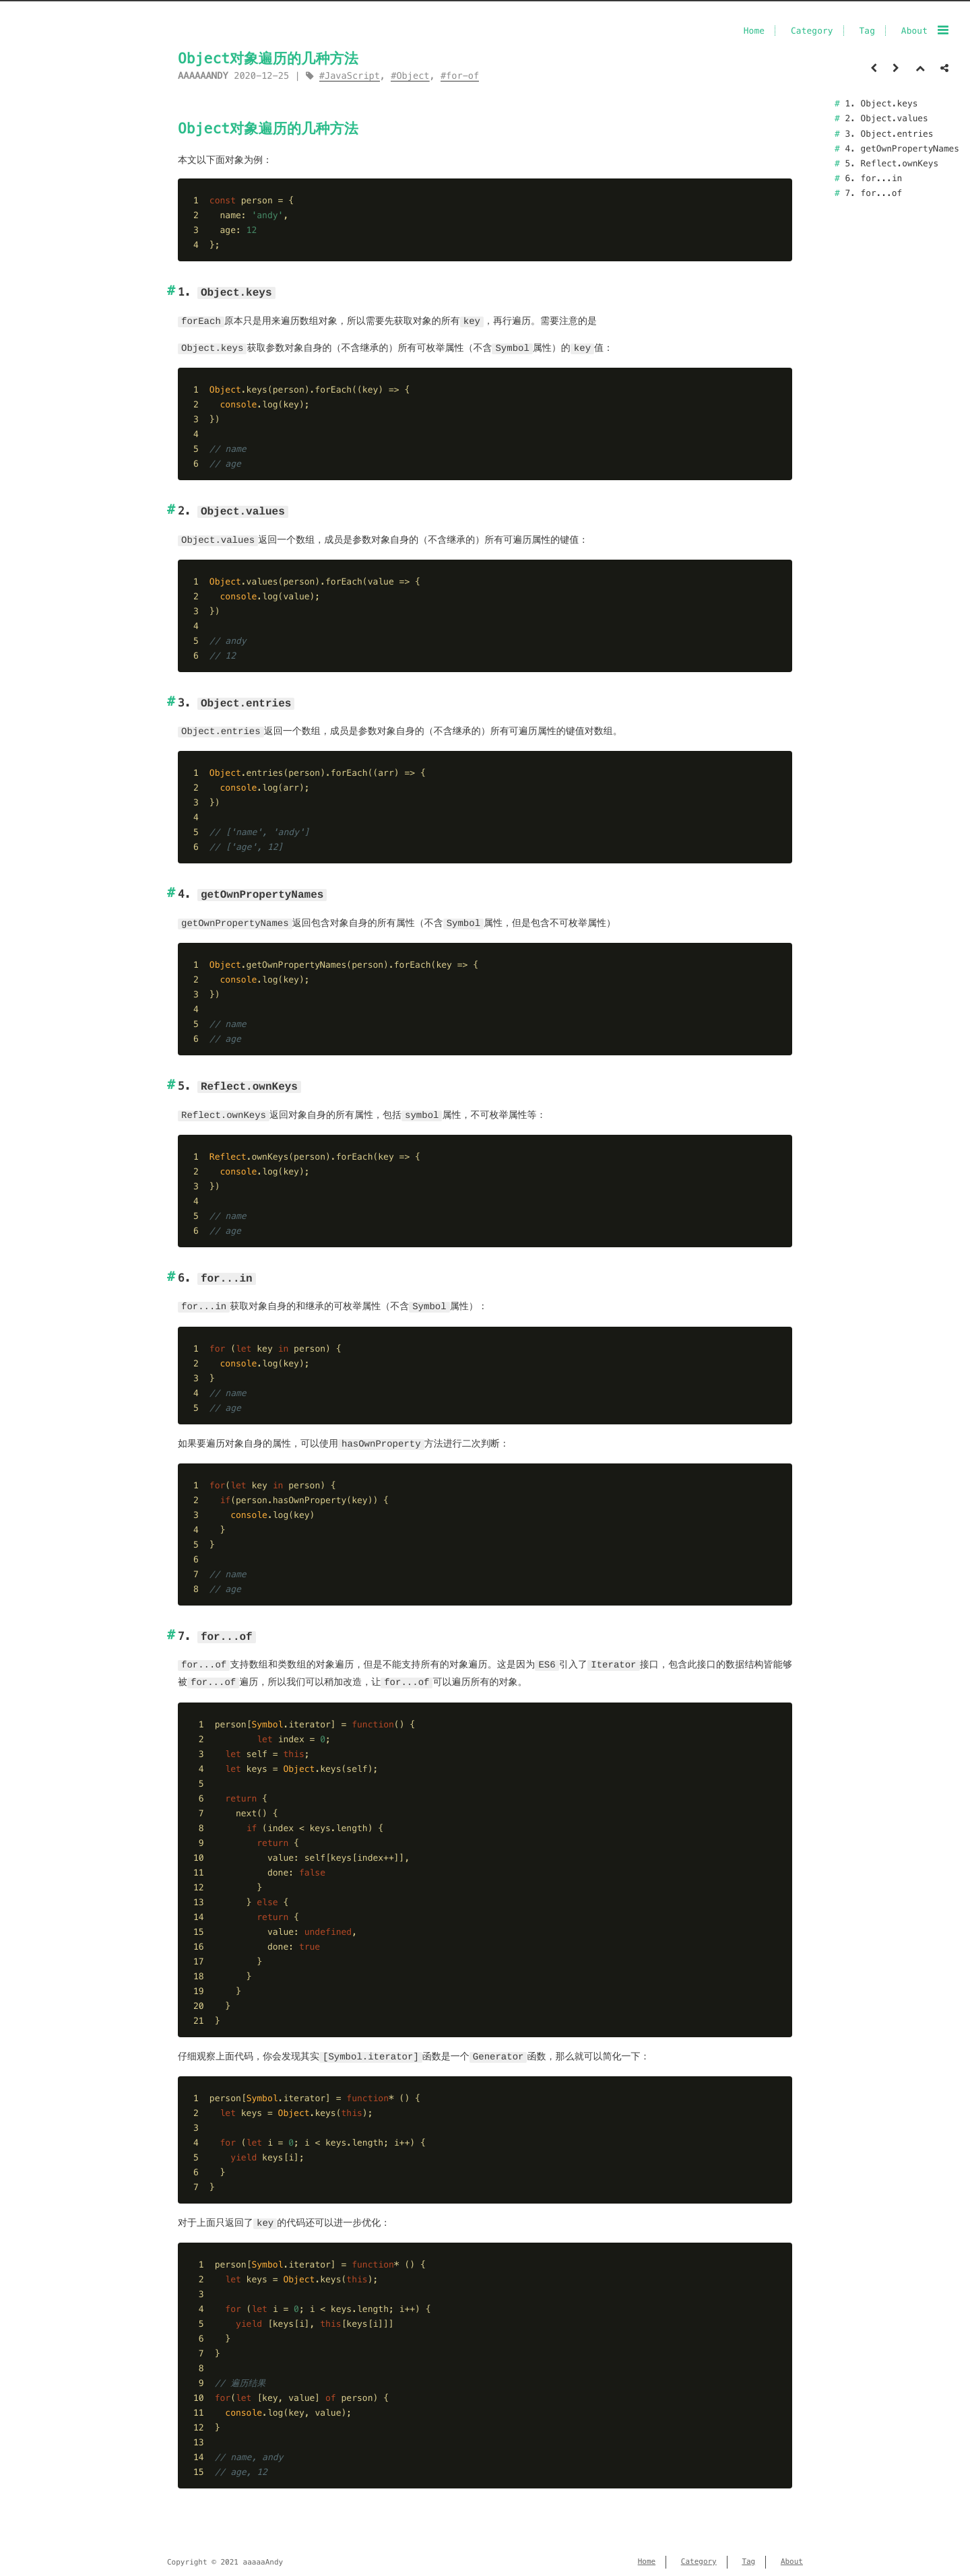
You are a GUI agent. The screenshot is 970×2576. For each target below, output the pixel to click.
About (914, 30)
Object (412, 75)
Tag (867, 30)
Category (812, 30)
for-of (462, 75)
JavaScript (352, 75)
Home (754, 30)
